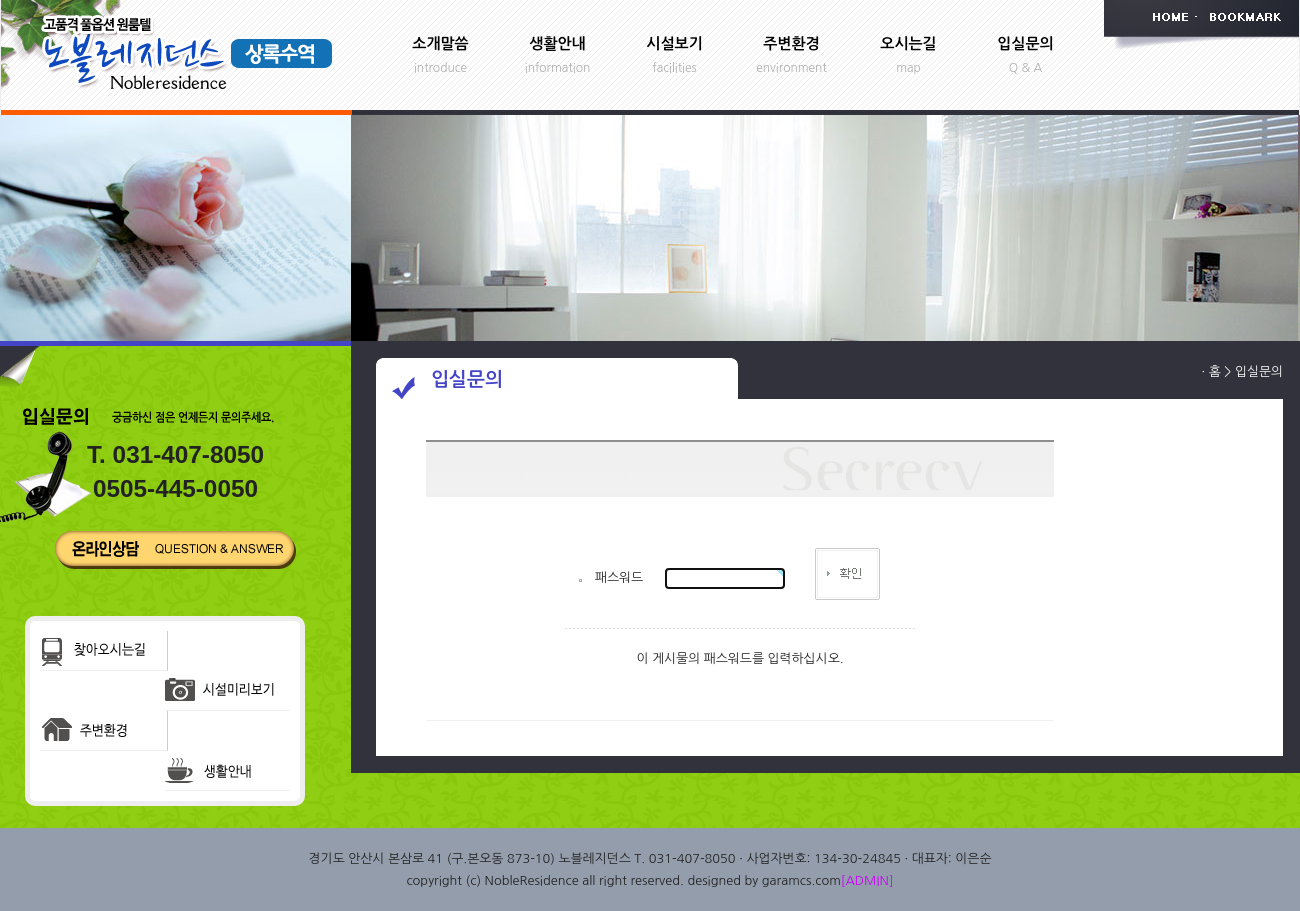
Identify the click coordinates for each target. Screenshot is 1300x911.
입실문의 (1025, 43)
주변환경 (791, 43)
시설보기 (674, 43)
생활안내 (557, 43)
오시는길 (908, 43)
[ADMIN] (867, 880)
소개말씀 (440, 43)
